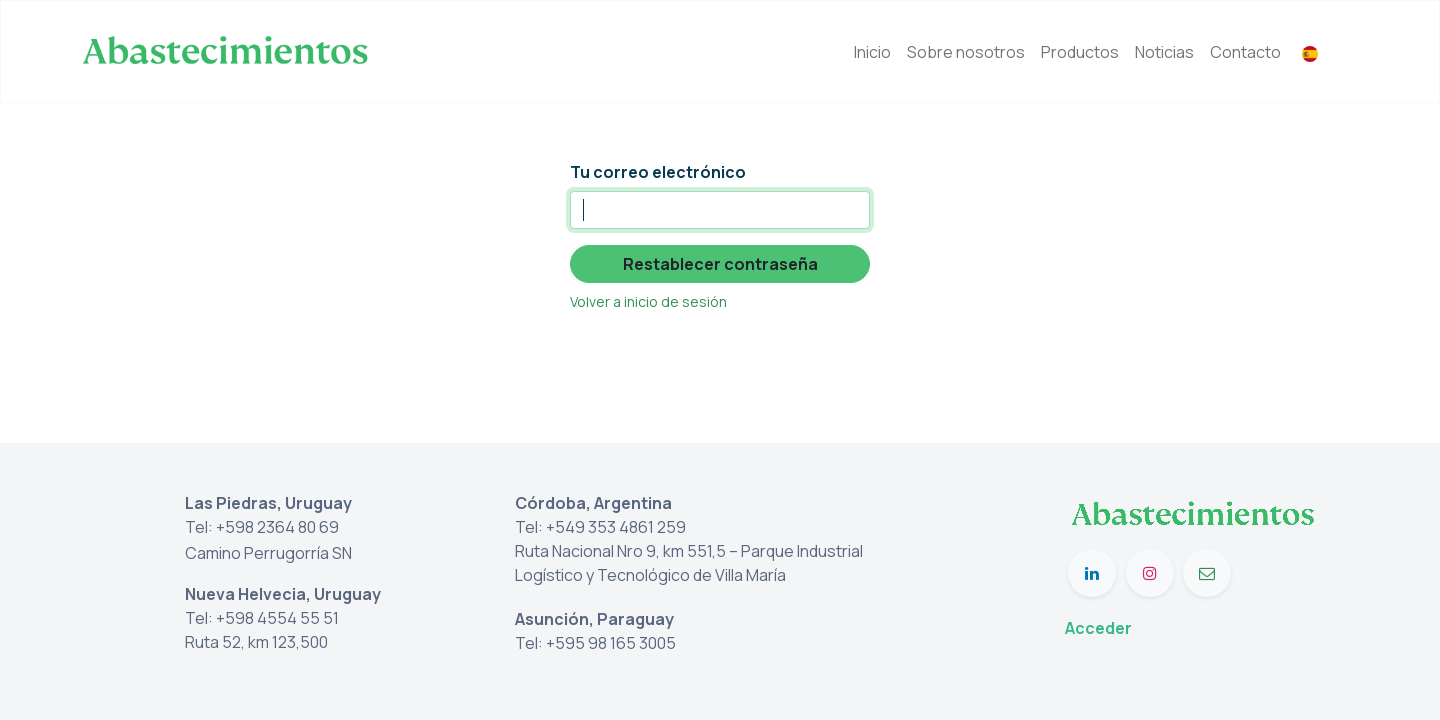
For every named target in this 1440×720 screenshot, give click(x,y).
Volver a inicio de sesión (648, 301)
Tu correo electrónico (658, 172)
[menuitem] (872, 52)
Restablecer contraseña (720, 264)
